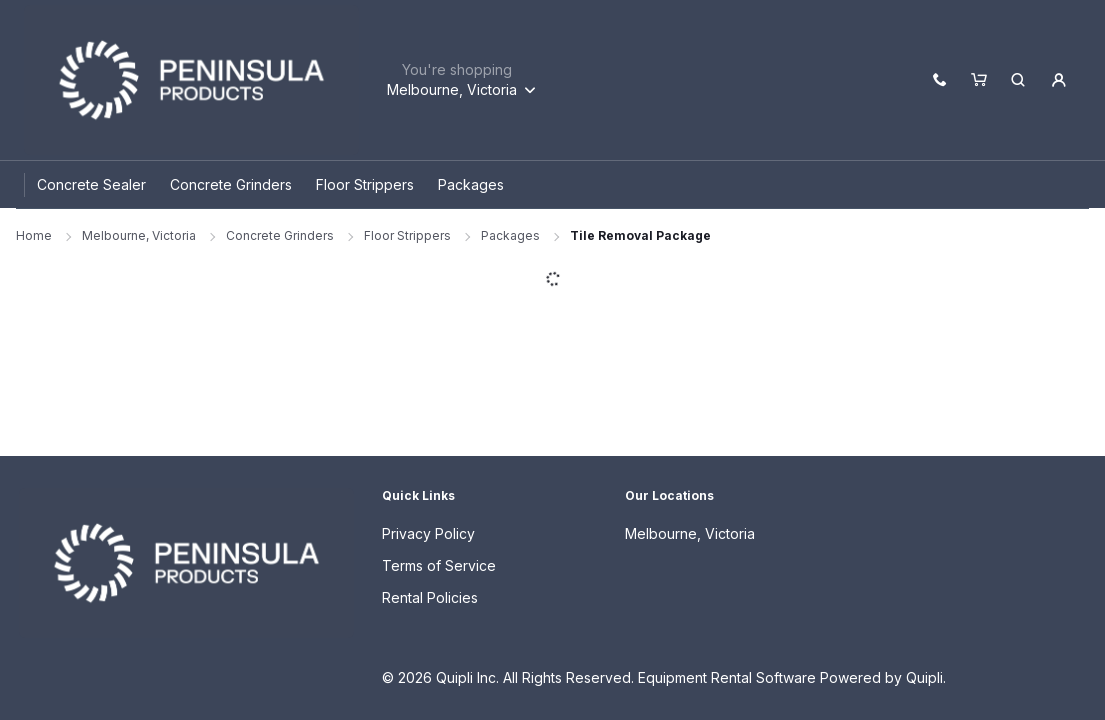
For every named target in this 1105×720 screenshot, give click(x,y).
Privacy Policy (428, 533)
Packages (510, 235)
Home (34, 235)
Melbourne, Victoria (139, 235)
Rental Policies (430, 597)
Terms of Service (439, 565)
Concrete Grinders (280, 235)
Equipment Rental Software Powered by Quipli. (792, 677)
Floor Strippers (407, 235)
